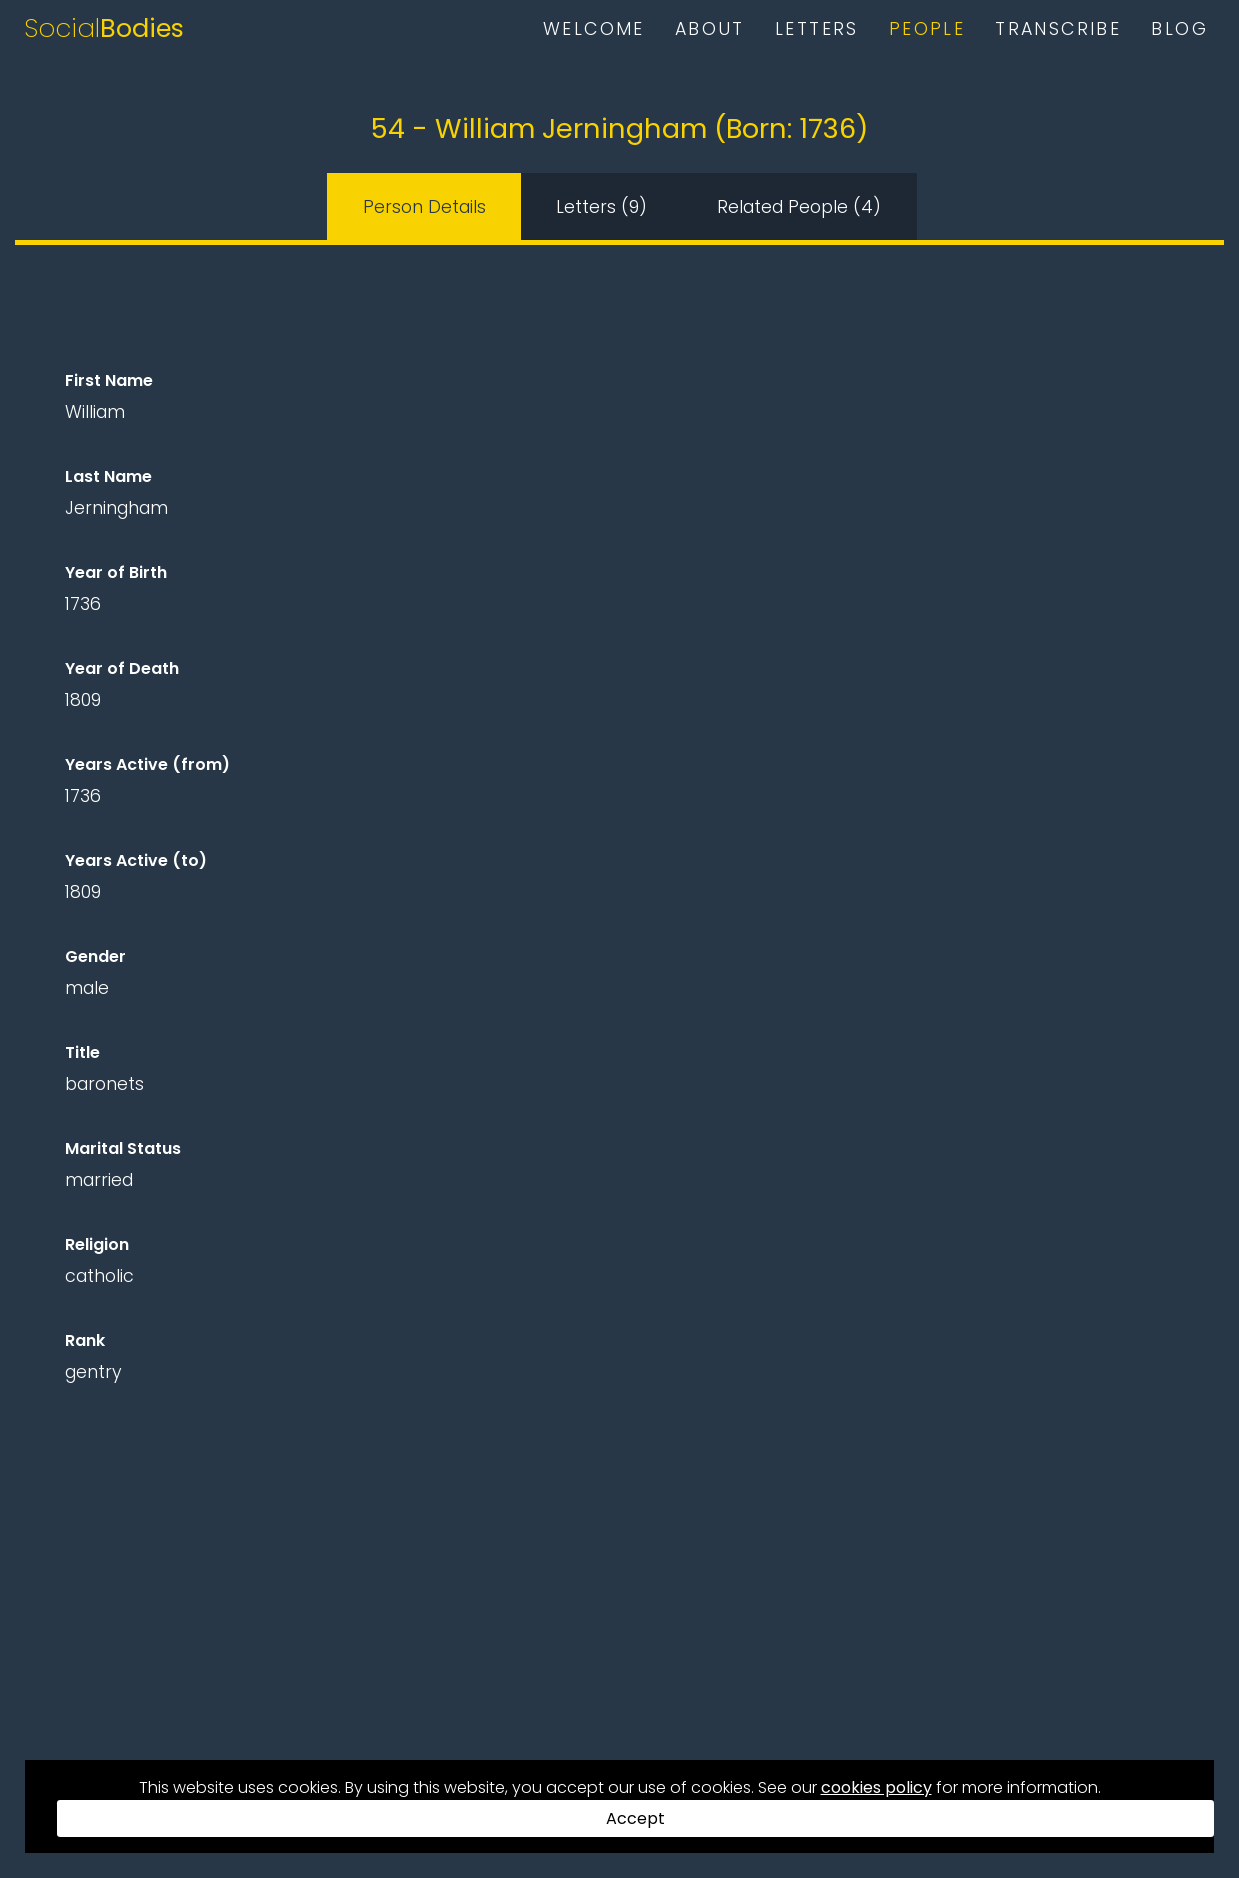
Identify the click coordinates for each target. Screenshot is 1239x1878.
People (927, 29)
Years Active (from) (147, 764)
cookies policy (876, 1787)
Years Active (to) (136, 860)
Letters (817, 29)
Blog (1179, 29)
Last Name (108, 476)
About (710, 29)
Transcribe (1058, 29)
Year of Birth (116, 572)
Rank (85, 1340)
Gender (95, 956)
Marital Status (123, 1148)
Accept (635, 1818)
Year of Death (122, 668)
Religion (97, 1244)
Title (82, 1052)
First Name (109, 380)
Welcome (594, 29)
